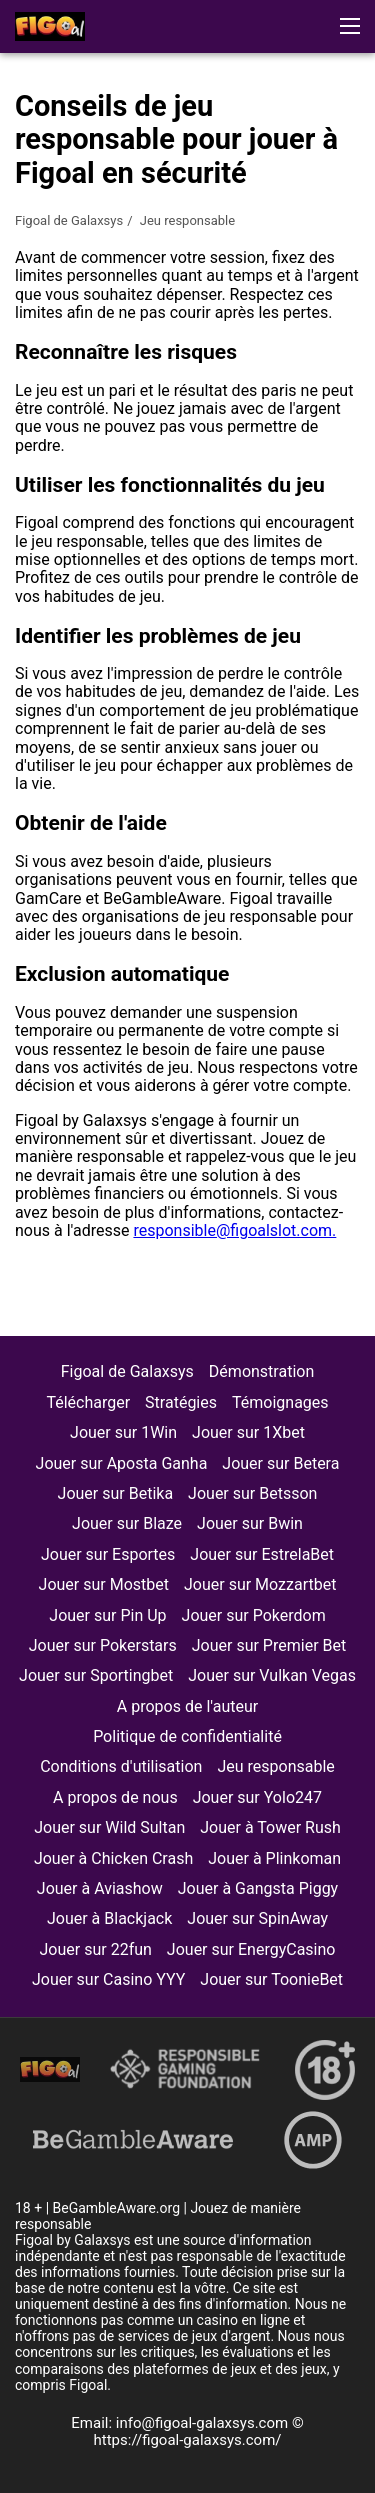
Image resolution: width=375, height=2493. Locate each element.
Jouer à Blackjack (109, 1918)
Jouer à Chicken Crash (113, 1858)
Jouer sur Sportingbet (96, 1675)
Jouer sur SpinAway (257, 1918)
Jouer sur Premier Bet (269, 1645)
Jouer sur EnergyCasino (251, 1949)
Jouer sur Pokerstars (103, 1645)
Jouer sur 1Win (123, 1432)
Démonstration (261, 1371)
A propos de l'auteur (187, 1706)
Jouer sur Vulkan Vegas (272, 1675)
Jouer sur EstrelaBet (262, 1554)
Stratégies (181, 1402)
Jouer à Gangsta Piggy (258, 1888)
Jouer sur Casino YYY (108, 1979)
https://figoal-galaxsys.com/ (188, 2440)
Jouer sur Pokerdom (254, 1615)
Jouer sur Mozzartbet (260, 1584)
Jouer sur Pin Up (107, 1615)
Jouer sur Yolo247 (257, 1797)
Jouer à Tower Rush (270, 1827)
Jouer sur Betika (116, 1493)
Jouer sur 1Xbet (248, 1432)
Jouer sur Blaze (127, 1523)
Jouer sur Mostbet (104, 1584)
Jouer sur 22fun (96, 1949)
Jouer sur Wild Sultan (109, 1827)
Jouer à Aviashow (100, 1888)
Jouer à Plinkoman (274, 1858)
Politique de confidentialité (187, 1736)
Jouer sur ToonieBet (271, 1979)
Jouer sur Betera (280, 1463)
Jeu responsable (275, 1766)
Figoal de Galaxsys (69, 220)
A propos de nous (115, 1797)
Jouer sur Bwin (250, 1523)
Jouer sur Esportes (108, 1554)
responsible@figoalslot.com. (234, 1230)
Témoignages (280, 1402)
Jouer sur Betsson (252, 1493)
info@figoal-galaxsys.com (204, 2423)
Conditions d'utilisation (121, 1766)
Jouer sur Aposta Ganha (122, 1463)
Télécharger (88, 1402)
